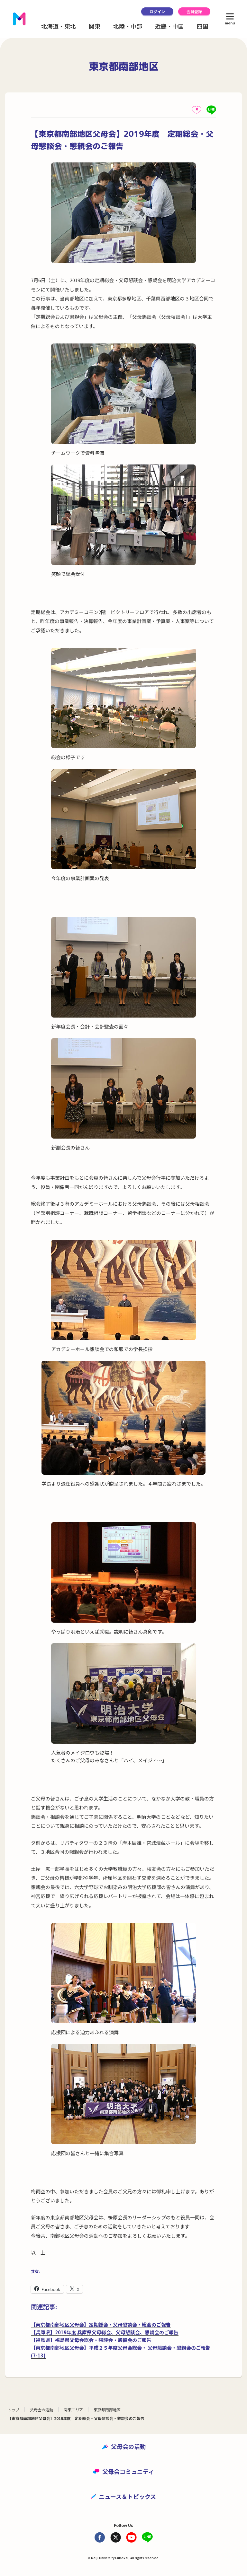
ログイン (157, 11)
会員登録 (194, 11)
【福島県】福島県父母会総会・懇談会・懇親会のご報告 (91, 2340)
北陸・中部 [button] (127, 26)
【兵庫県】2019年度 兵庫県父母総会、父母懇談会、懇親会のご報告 (104, 2332)
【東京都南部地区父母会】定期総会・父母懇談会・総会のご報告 (101, 2324)
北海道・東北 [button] (58, 26)
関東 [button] (94, 26)
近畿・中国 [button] (169, 26)
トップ (13, 2409)
